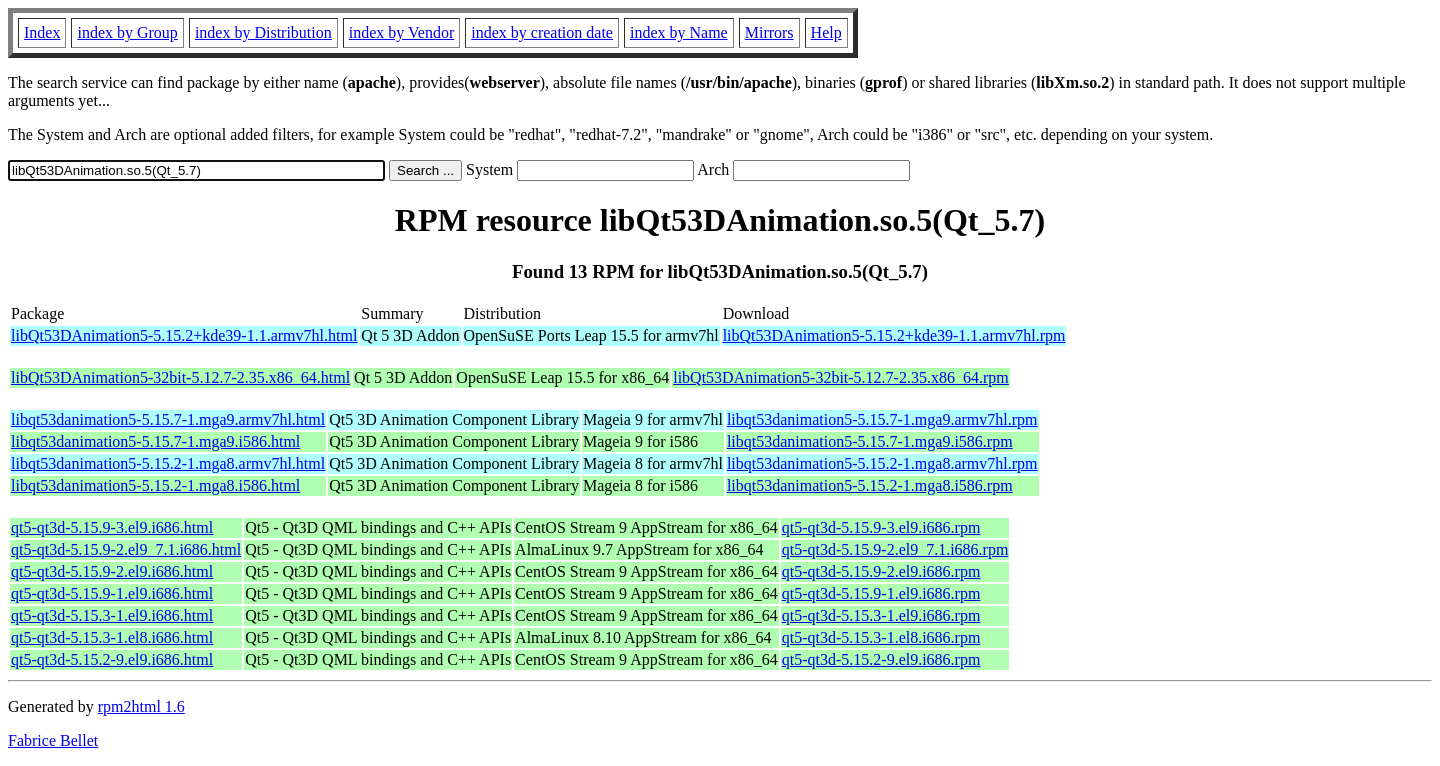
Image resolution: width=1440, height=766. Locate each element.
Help (826, 32)
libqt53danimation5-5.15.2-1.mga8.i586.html (155, 485)
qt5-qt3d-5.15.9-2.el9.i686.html (112, 571)
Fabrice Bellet (53, 740)
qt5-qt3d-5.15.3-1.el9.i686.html (112, 615)
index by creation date (542, 32)
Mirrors (769, 32)
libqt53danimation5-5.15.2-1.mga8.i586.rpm (870, 485)
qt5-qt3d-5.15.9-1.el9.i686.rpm (881, 593)
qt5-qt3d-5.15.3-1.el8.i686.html (112, 637)
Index (42, 32)
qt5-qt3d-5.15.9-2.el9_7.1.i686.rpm (895, 549)
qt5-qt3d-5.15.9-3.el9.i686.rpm (881, 527)
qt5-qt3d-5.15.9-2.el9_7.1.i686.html (126, 549)
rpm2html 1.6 (141, 706)
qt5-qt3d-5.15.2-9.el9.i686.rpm (881, 659)
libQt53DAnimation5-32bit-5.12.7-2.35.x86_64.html (180, 377)
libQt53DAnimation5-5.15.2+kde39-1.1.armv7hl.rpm (894, 335)
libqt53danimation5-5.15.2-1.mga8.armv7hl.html (168, 463)
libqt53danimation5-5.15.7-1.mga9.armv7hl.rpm (882, 419)
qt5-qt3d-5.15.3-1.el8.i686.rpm (881, 637)
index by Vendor (401, 32)
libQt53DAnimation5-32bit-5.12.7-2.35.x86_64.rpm (841, 377)
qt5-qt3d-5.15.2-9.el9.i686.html (112, 659)
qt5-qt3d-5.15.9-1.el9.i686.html (112, 593)
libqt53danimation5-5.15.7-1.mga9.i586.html (155, 441)
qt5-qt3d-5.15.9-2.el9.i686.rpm (881, 571)
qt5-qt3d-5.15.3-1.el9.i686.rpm (881, 615)
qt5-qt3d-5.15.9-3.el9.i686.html (112, 527)
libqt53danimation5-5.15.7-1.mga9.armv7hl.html (168, 419)
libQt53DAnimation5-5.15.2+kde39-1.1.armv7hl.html (184, 335)
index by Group (127, 32)
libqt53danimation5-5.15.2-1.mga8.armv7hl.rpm (882, 463)
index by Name (679, 32)
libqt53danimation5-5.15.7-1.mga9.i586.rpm (870, 441)
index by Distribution (263, 32)
